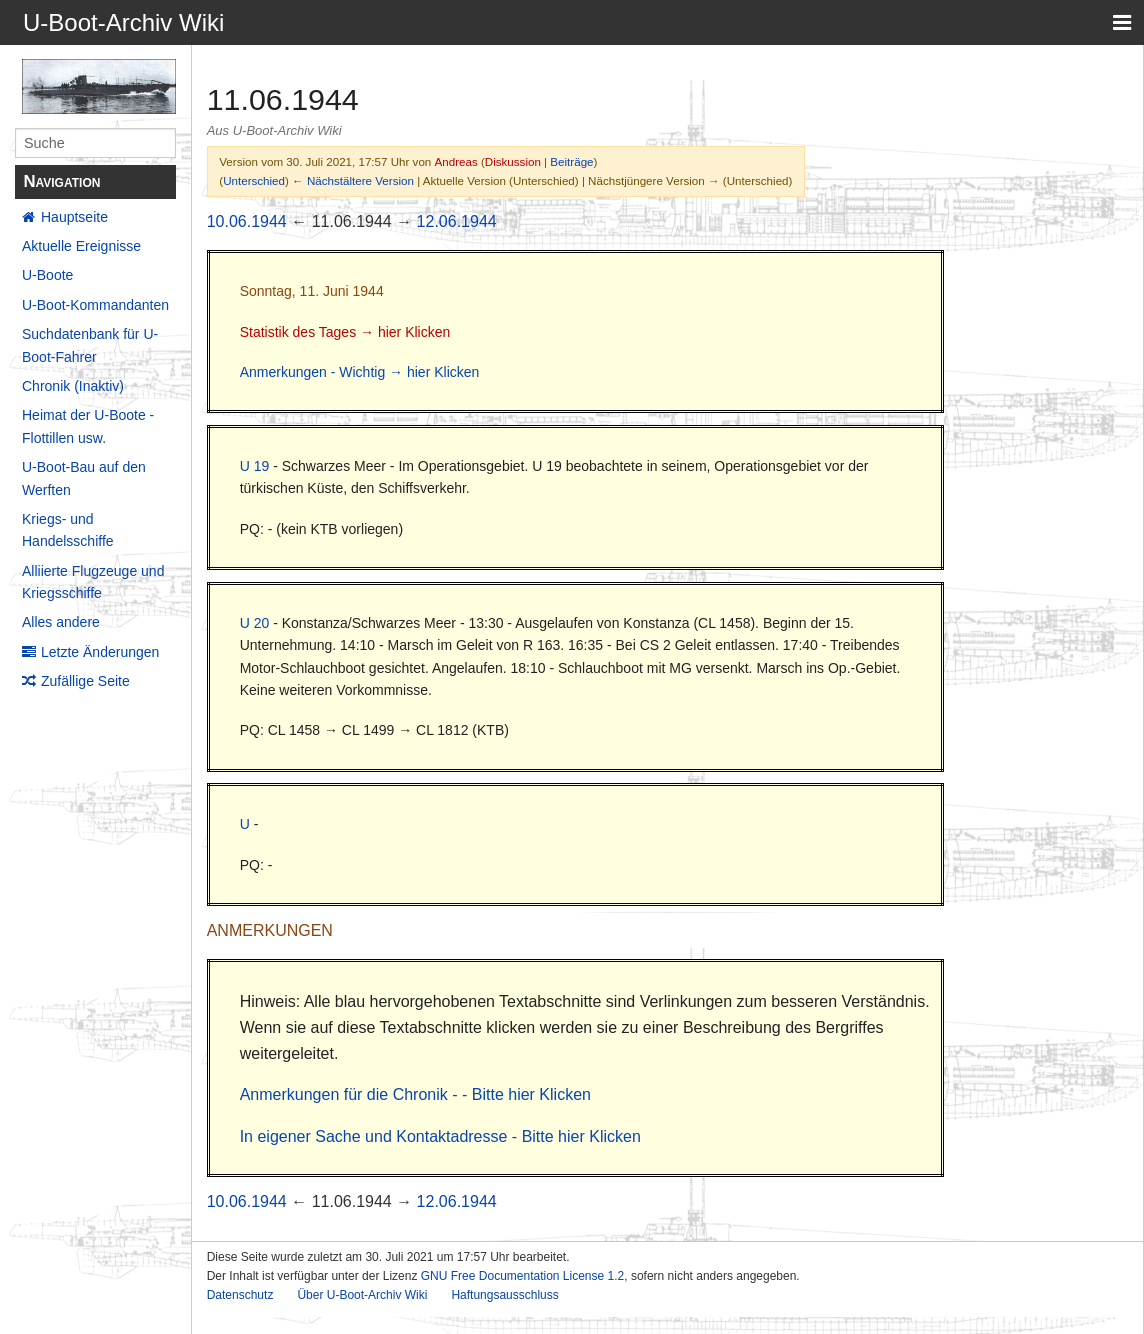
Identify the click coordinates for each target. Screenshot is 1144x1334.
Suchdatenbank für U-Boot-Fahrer (90, 345)
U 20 (255, 623)
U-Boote (47, 275)
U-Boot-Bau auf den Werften (84, 478)
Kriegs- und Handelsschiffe (68, 530)
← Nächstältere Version (353, 180)
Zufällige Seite (85, 681)
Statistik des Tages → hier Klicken (345, 332)
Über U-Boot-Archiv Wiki (362, 1295)
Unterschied (254, 180)
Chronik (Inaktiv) (73, 386)
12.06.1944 (457, 221)
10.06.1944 (247, 221)
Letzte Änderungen (100, 652)
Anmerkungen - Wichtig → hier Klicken (360, 372)
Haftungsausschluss (504, 1295)
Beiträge (571, 161)
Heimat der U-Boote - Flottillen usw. (88, 426)
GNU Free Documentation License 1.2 (522, 1276)
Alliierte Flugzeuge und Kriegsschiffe (93, 582)
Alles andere (61, 622)
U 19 (255, 466)
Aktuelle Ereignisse (81, 246)
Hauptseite (74, 217)
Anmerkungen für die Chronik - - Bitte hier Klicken (415, 1094)
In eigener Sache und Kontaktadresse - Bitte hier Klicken (440, 1136)
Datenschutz (240, 1295)
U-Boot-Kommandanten (95, 305)
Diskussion (513, 161)
